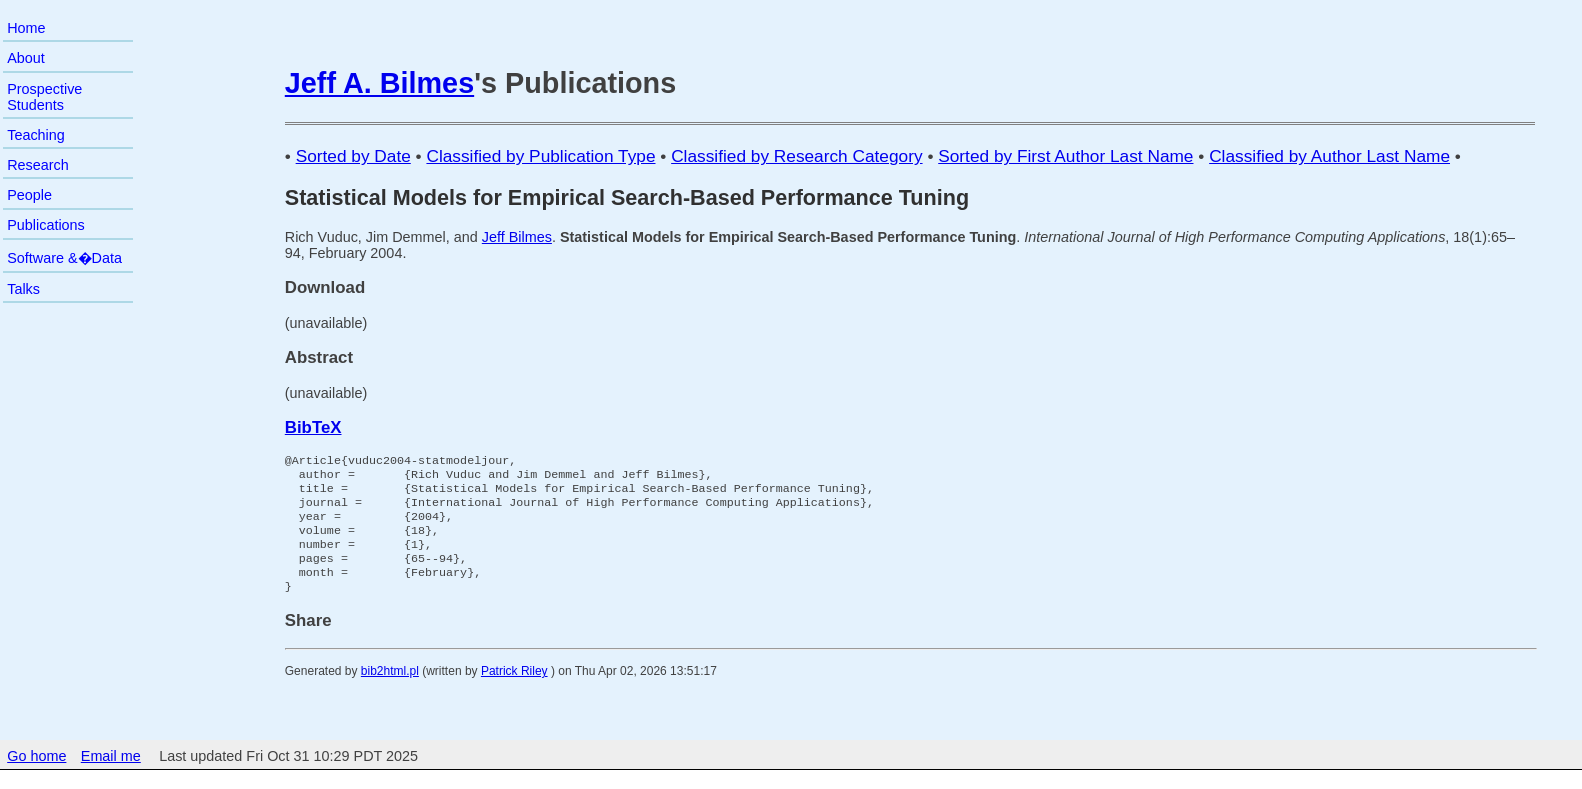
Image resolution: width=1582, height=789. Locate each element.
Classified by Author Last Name (1329, 156)
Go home (36, 776)
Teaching (36, 135)
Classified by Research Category (796, 156)
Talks (23, 289)
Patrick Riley (514, 691)
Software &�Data (64, 258)
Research (38, 165)
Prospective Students (44, 97)
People (29, 195)
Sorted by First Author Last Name (1065, 156)
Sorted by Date (353, 156)
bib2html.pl (390, 691)
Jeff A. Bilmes (379, 83)
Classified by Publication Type (540, 156)
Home (26, 28)
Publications (46, 225)
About (26, 58)
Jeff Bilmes (517, 237)
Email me (111, 776)
